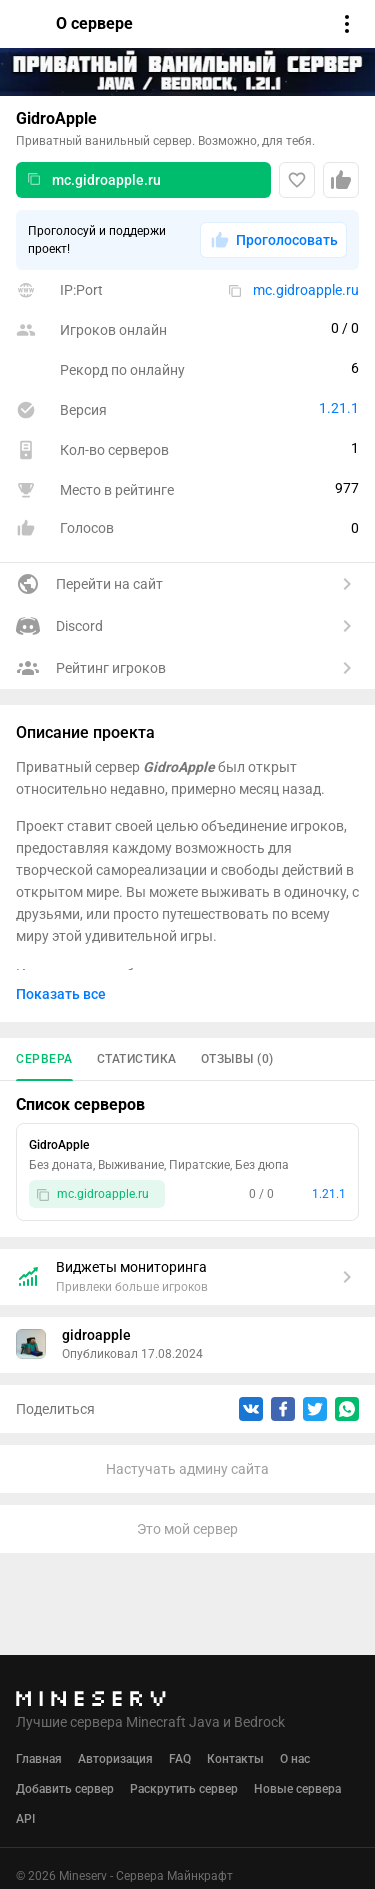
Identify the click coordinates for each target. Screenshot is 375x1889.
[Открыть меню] (347, 24)
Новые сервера (297, 1789)
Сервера (44, 1059)
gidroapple (96, 1335)
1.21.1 (339, 408)
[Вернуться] (28, 24)
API (25, 1819)
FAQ (180, 1759)
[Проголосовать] (341, 180)
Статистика (137, 1059)
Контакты (235, 1759)
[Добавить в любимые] (297, 180)
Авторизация (115, 1759)
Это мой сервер (187, 1529)
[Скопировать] (34, 180)
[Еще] (336, 1146)
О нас (295, 1759)
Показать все (61, 994)
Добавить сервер (65, 1789)
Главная (39, 1759)
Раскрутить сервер (184, 1789)
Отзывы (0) (237, 1059)
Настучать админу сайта (187, 1469)
